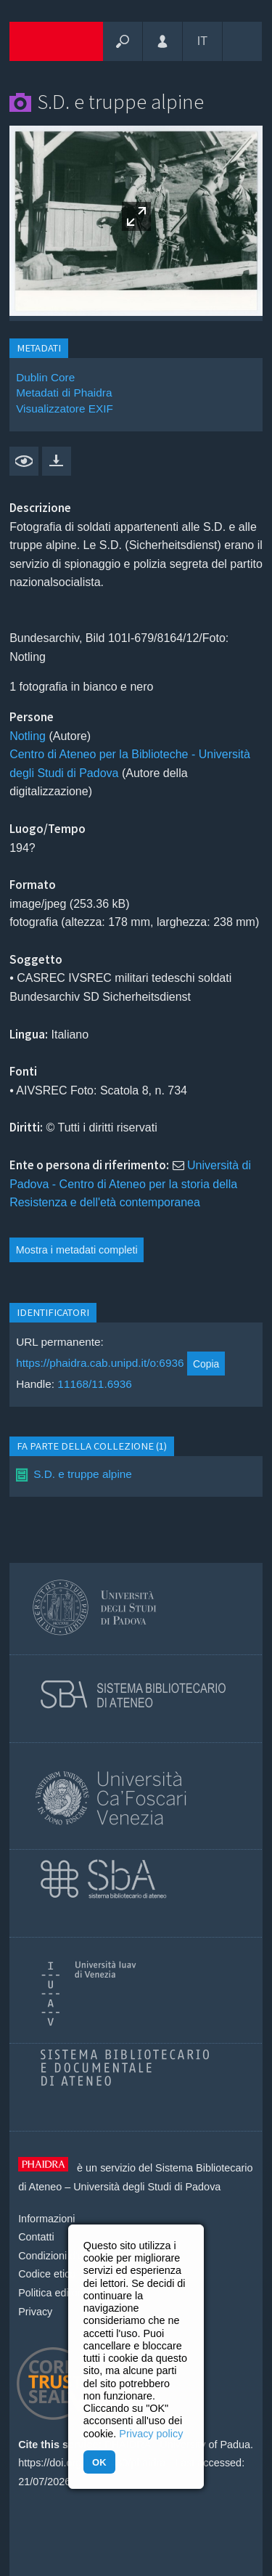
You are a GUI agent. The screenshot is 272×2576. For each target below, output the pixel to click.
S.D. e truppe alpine (82, 1474)
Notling (27, 736)
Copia (206, 1364)
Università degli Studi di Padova (147, 2187)
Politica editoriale (57, 2293)
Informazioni (46, 2218)
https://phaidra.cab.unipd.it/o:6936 (100, 1363)
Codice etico (46, 2274)
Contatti (36, 2237)
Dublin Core (45, 377)
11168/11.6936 (94, 1384)
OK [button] (99, 2462)
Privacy (35, 2311)
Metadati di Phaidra (64, 392)
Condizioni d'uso (56, 2256)
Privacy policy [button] (151, 2433)
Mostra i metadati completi (77, 1250)
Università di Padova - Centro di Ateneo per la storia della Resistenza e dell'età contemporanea (130, 1183)
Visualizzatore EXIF (64, 408)
